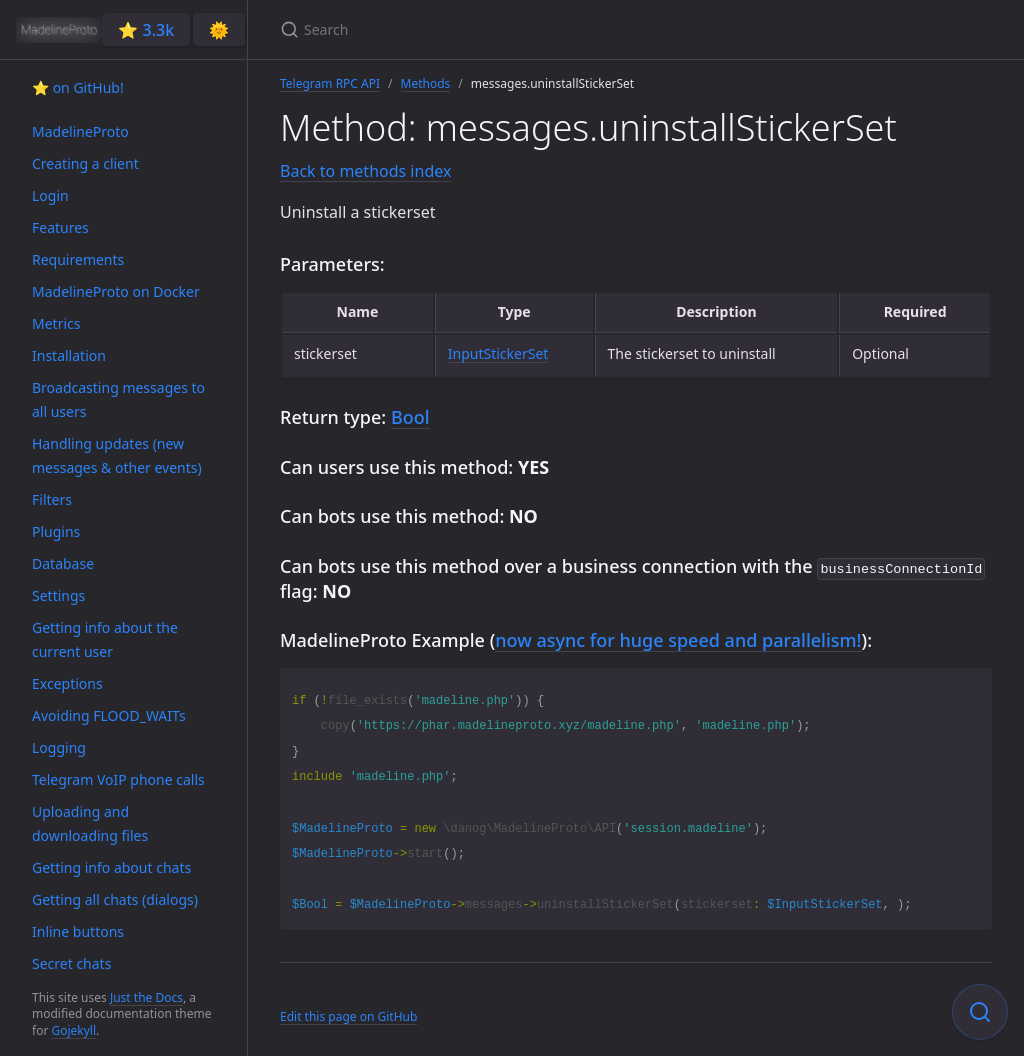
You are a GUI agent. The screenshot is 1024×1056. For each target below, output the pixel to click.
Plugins (56, 531)
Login (50, 195)
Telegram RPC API (330, 83)
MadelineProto (80, 131)
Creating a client (85, 163)
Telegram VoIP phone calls (118, 779)
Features (60, 227)
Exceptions (67, 683)
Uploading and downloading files (90, 823)
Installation (69, 355)
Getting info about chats (111, 867)
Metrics (56, 323)
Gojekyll (73, 1030)
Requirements (78, 259)
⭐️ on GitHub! (78, 87)
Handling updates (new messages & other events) (117, 455)
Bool (410, 417)
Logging (59, 747)
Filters (52, 499)
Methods (426, 83)
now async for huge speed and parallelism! (678, 638)
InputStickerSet (498, 353)
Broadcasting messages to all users (118, 399)
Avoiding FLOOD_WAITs (109, 715)
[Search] (516, 29)
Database (63, 563)
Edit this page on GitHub (348, 1014)
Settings (58, 595)
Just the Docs (146, 997)
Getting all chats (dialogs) (115, 899)
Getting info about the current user (105, 639)
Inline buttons (78, 931)
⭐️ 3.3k (146, 30)
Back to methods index (365, 171)
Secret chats (71, 963)
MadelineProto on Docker (116, 291)
